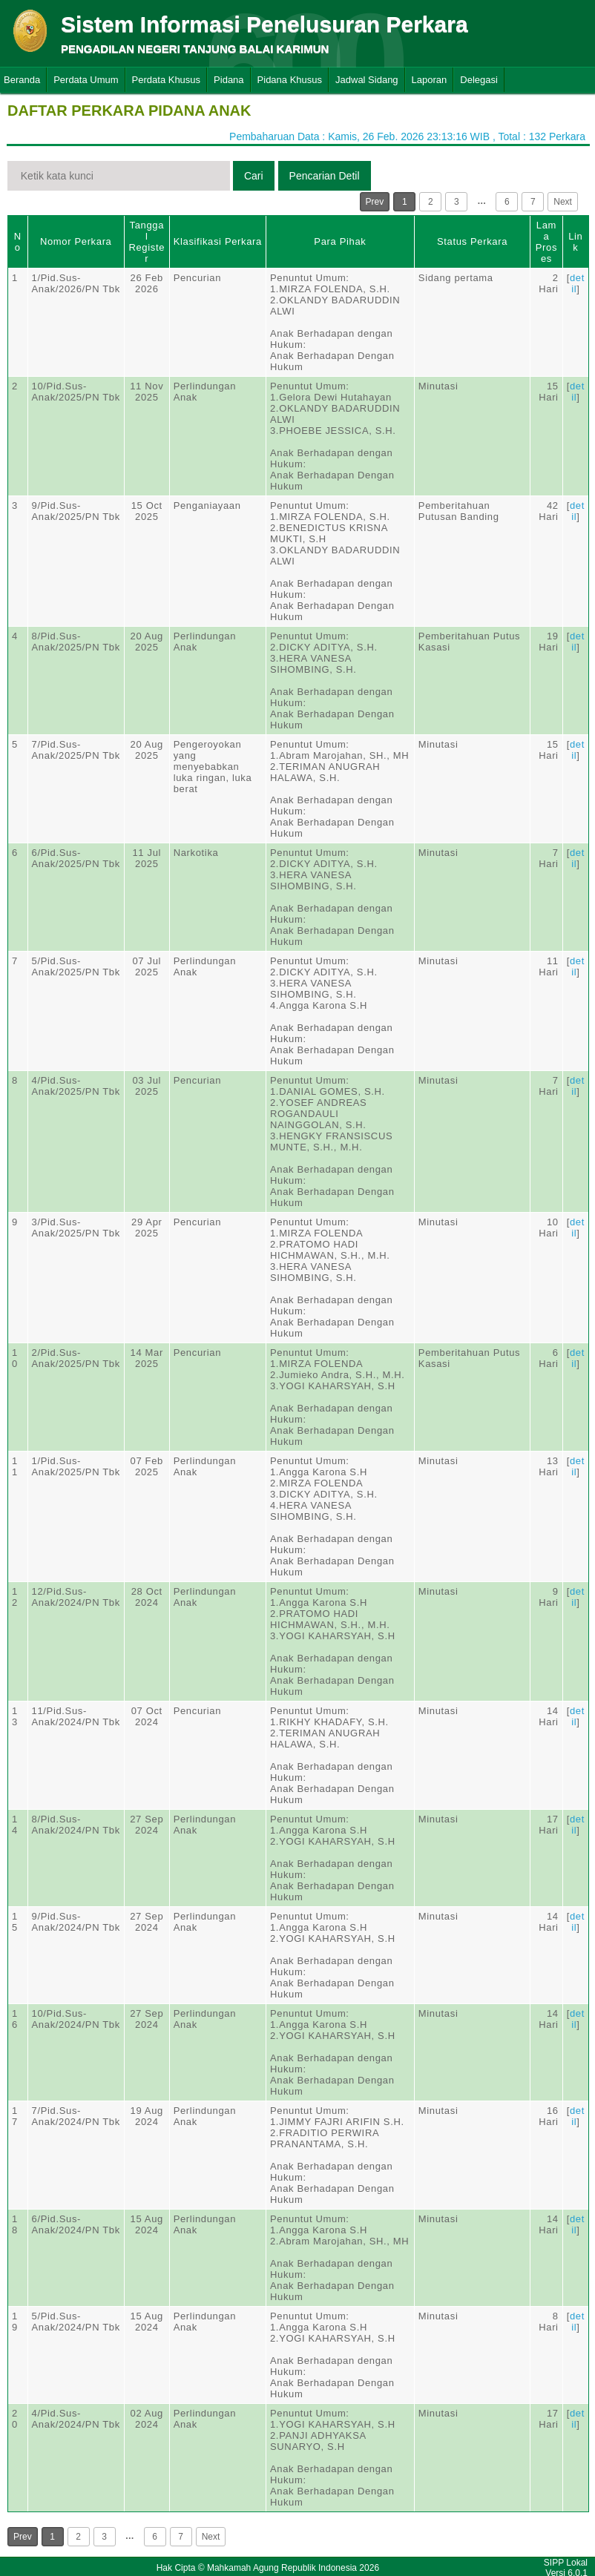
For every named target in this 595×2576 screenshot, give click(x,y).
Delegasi (479, 79)
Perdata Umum (85, 79)
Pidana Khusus (289, 79)
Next (562, 202)
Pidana (228, 79)
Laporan (429, 79)
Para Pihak (340, 241)
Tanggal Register (146, 242)
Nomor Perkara (76, 241)
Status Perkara (472, 241)
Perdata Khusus (166, 79)
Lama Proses (546, 242)
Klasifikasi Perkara (218, 241)
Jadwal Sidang (366, 79)
